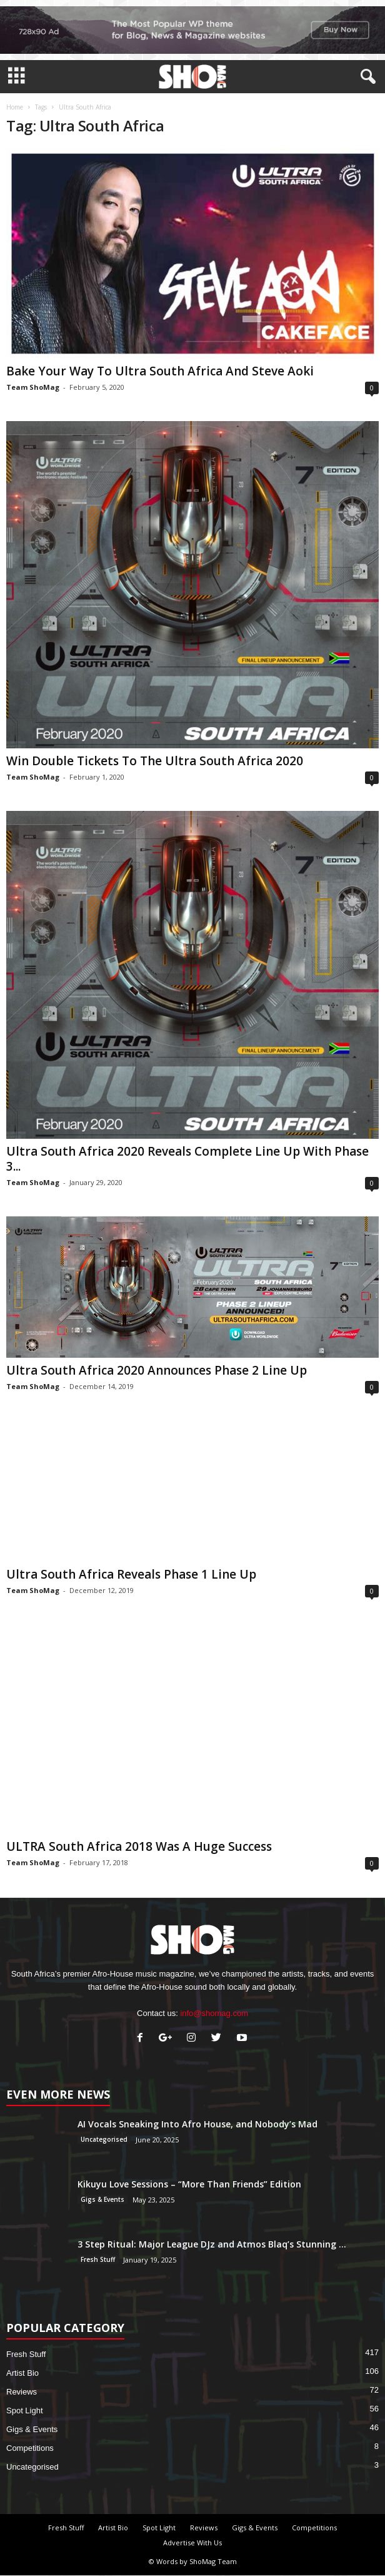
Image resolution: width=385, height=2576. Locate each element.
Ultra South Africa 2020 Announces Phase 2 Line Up (156, 1370)
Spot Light (24, 2410)
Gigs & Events (102, 2199)
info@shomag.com (214, 2013)
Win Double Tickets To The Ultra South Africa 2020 (154, 761)
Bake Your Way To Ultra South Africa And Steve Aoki (160, 371)
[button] (365, 77)
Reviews (21, 2391)
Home (14, 107)
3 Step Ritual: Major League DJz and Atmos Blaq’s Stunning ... (212, 2244)
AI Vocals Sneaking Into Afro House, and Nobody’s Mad (198, 2124)
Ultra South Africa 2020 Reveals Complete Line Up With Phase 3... (187, 1158)
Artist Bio (22, 2373)
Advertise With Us (192, 2542)
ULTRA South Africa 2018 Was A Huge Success (139, 1846)
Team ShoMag (32, 387)
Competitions (30, 2448)
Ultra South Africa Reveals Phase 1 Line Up (131, 1574)
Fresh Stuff (98, 2259)
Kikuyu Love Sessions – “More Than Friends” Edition (189, 2184)
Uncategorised (104, 2139)
